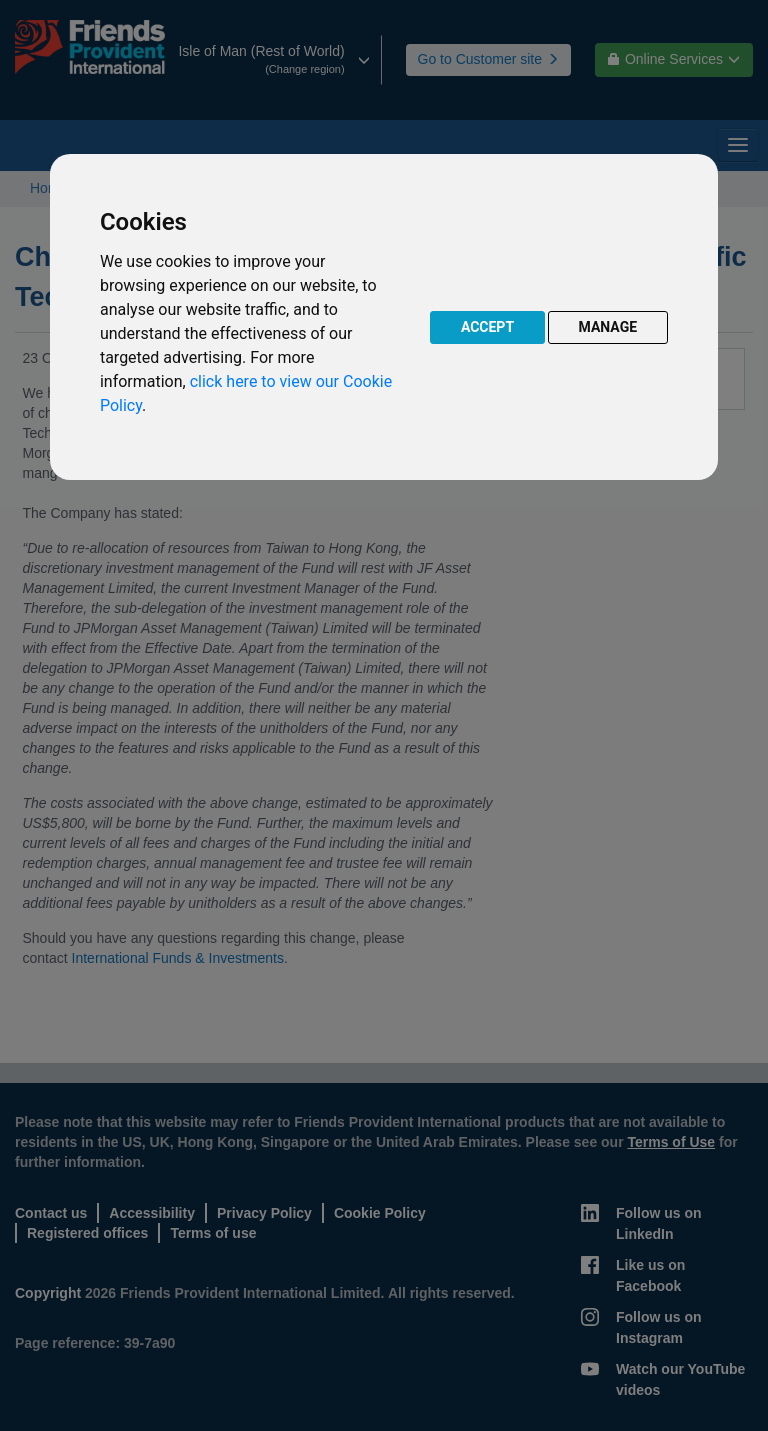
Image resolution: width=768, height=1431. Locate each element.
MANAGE (608, 327)
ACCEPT (487, 327)
